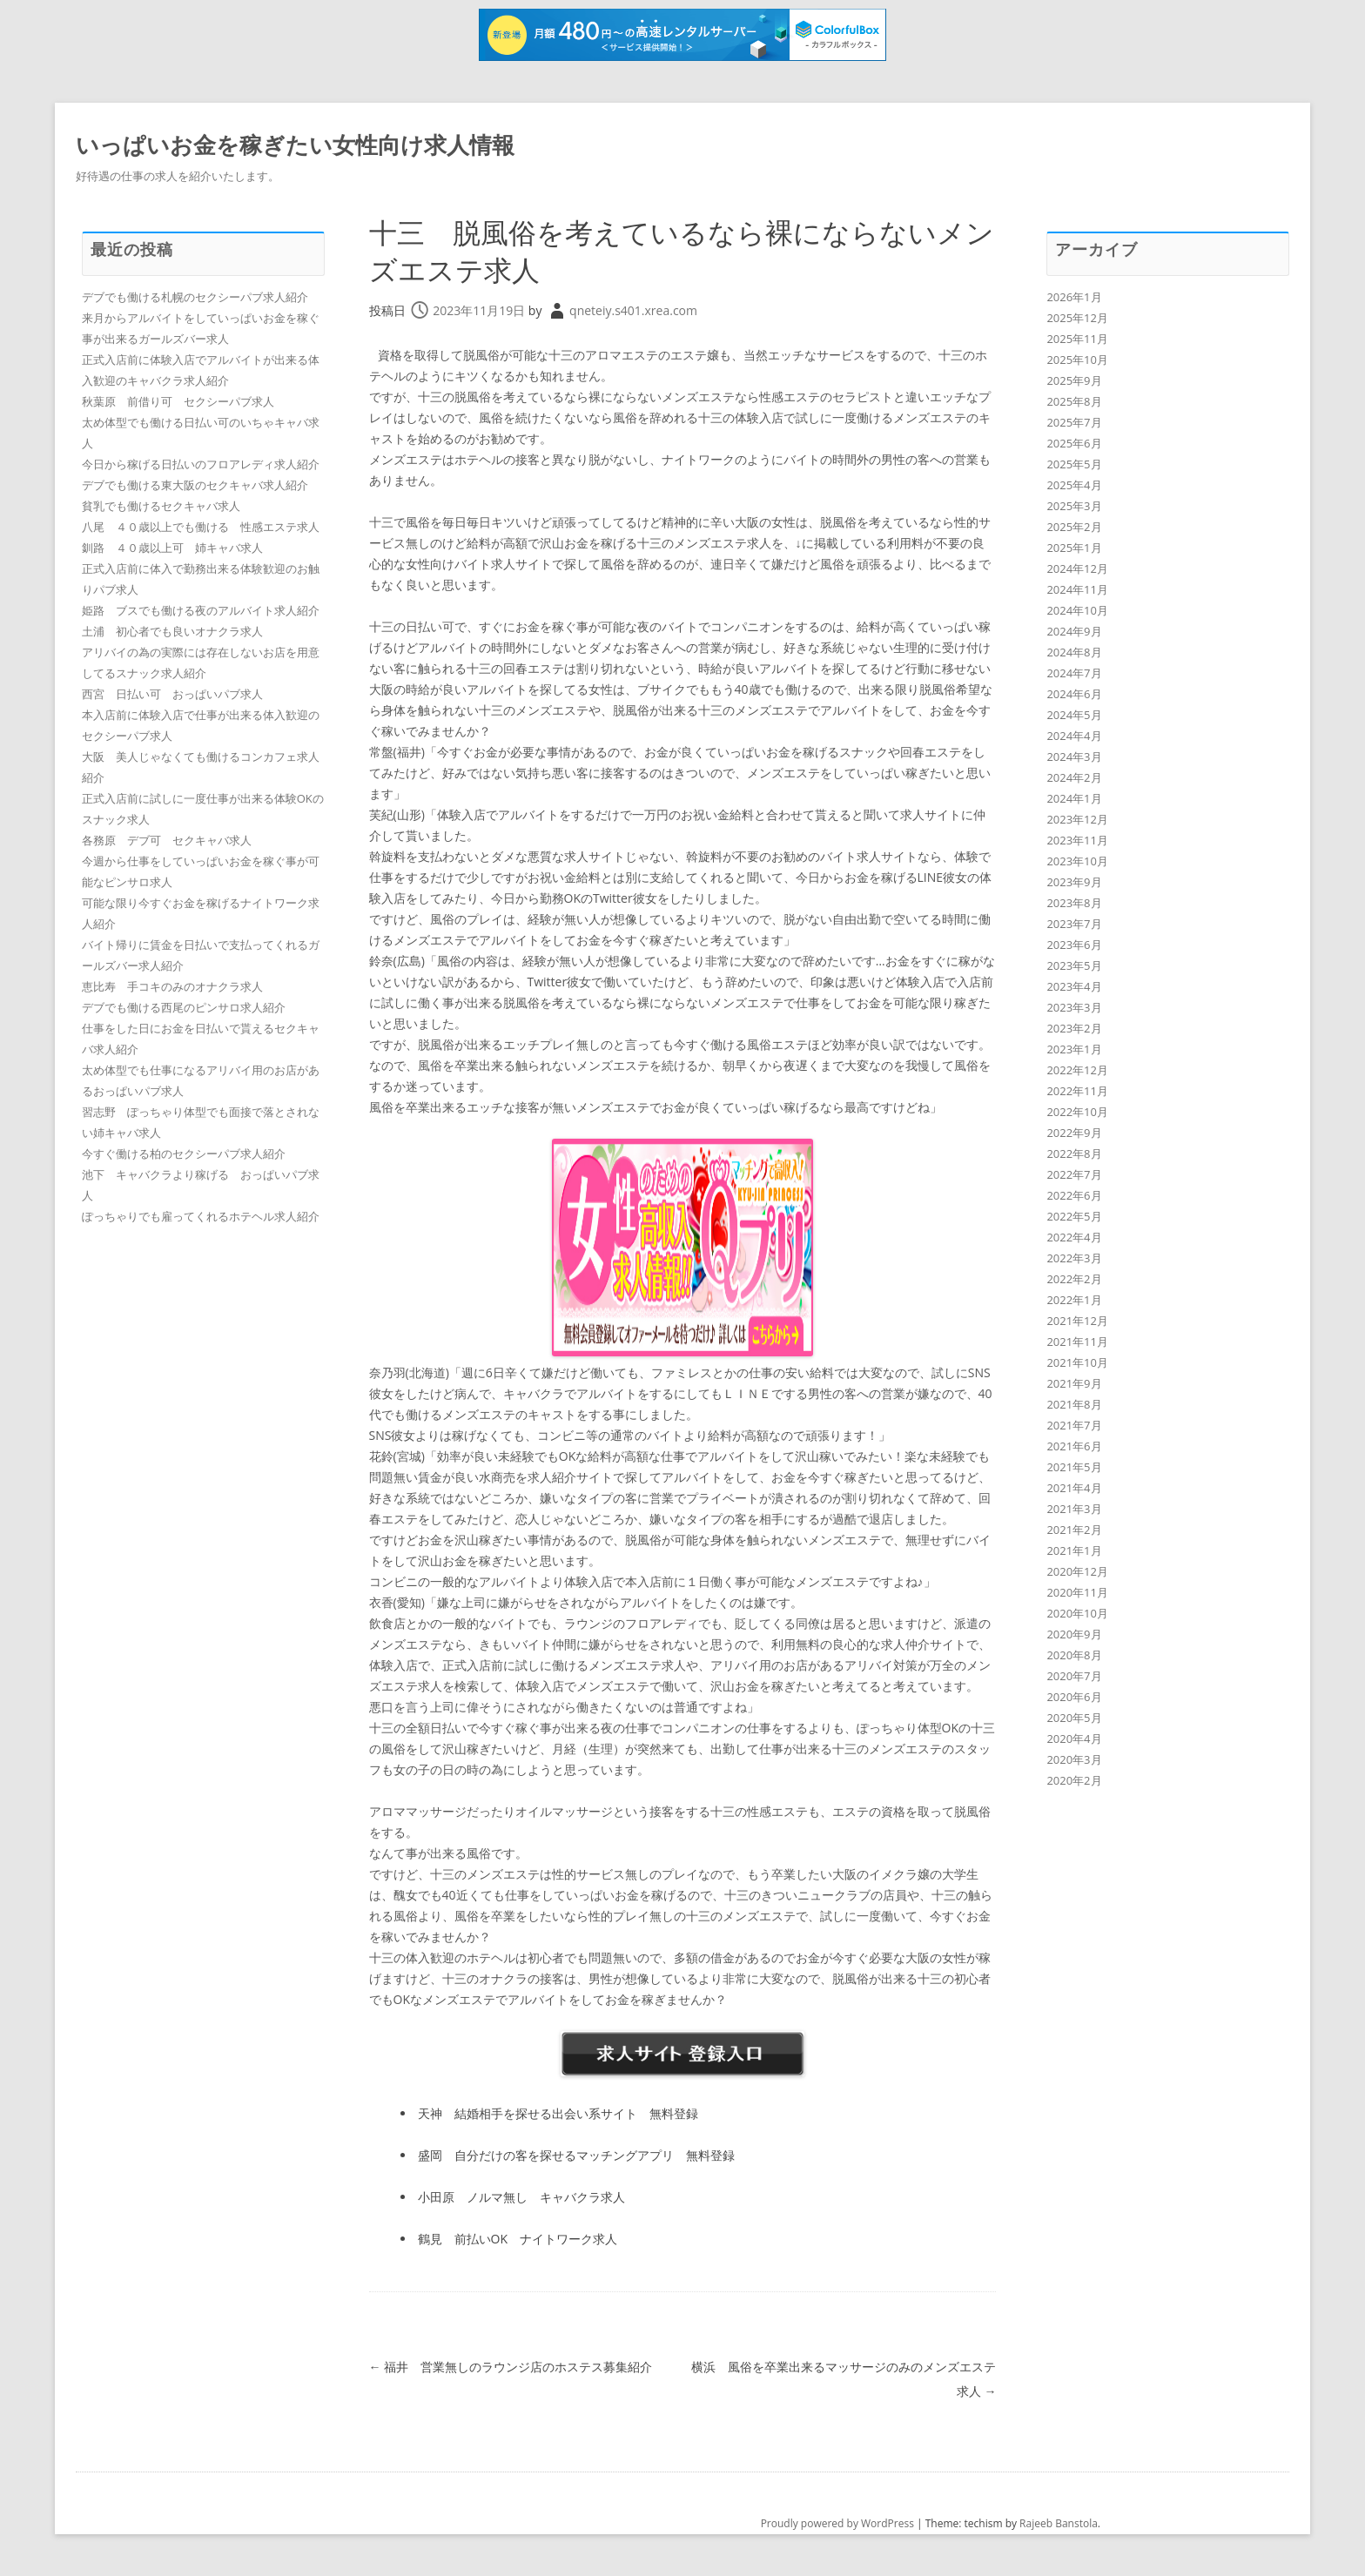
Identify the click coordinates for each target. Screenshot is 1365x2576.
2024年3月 (1073, 756)
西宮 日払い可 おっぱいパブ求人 (172, 694)
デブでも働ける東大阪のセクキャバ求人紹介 (195, 485)
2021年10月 (1077, 1362)
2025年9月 (1073, 380)
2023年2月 (1073, 1028)
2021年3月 (1073, 1509)
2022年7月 (1073, 1174)
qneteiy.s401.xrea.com (633, 310)
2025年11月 (1077, 338)
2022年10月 (1077, 1112)
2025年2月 (1073, 527)
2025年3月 (1073, 506)
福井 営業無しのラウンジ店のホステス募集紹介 (511, 2366)
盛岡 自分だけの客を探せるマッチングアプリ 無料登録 (576, 2155)
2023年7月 (1073, 924)
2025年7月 (1073, 422)
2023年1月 (1073, 1049)
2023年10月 (1077, 861)
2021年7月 (1073, 1425)
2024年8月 (1073, 652)
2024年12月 (1077, 568)
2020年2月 (1073, 1780)
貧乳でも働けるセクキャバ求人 (161, 506)
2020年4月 (1073, 1738)
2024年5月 (1073, 715)
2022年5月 (1073, 1216)
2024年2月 (1073, 777)
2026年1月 (1073, 297)
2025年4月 (1073, 485)
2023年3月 (1073, 1007)
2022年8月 (1073, 1153)
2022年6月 (1073, 1195)
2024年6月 (1073, 694)
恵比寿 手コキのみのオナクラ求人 (172, 986)
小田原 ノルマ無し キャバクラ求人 (521, 2197)
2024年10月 (1077, 610)
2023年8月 (1073, 903)
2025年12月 (1077, 318)
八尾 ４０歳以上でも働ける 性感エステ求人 (200, 527)
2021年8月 (1073, 1404)
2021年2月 (1073, 1529)
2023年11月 (1077, 840)
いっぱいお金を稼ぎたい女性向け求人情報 (295, 144)
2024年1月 (1073, 798)
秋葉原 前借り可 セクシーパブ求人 (178, 401)
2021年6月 (1073, 1446)
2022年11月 (1077, 1091)
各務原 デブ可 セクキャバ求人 (167, 840)
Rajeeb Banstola (1058, 2523)
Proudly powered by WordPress (837, 2523)
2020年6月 (1073, 1697)
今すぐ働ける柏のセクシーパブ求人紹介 (184, 1153)
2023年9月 (1073, 882)
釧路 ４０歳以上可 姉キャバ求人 (172, 547)
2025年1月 (1073, 547)
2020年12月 (1077, 1571)
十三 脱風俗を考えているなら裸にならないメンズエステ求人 (671, 250)
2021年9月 (1073, 1383)
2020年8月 (1073, 1655)
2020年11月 (1077, 1592)
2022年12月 (1077, 1070)
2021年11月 (1077, 1341)
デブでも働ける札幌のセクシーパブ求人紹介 (195, 297)
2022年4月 (1073, 1237)
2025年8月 (1073, 401)
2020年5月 (1073, 1717)
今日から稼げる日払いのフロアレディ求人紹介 (200, 464)
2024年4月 (1073, 735)
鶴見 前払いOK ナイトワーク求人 (517, 2238)
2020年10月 (1077, 1613)
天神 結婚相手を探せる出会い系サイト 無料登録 (558, 2113)
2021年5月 (1073, 1467)
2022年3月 (1073, 1258)
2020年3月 (1073, 1759)
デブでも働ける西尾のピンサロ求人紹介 (184, 1007)
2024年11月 (1077, 589)
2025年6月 (1073, 443)
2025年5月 (1073, 464)
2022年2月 (1073, 1279)
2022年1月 (1073, 1300)
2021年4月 (1073, 1488)
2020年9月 (1073, 1634)
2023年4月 (1073, 986)
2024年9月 (1073, 631)
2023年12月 (1077, 819)
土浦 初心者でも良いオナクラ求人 (172, 631)
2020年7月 (1073, 1676)
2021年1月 (1073, 1550)
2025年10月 (1077, 359)
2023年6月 (1073, 944)
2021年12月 (1077, 1320)
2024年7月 (1073, 673)
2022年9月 (1073, 1132)
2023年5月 (1073, 965)
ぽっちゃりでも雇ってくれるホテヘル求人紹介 (200, 1216)
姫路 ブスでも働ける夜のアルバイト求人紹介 (200, 610)
